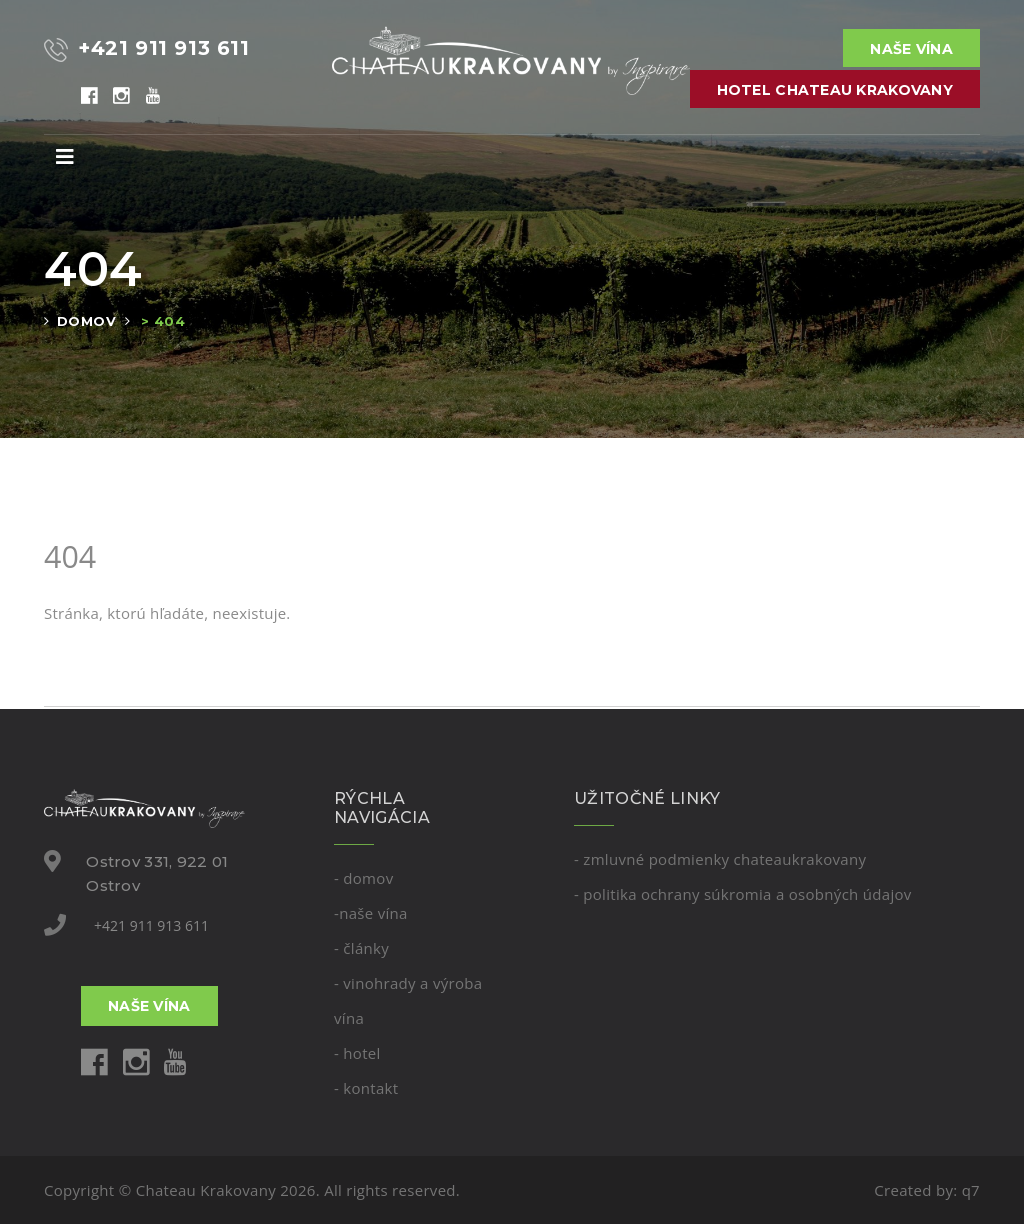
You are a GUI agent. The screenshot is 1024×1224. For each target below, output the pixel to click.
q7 (971, 1190)
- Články (361, 948)
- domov (363, 878)
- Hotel (357, 1053)
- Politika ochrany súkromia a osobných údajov (743, 894)
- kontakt (366, 1088)
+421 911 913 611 (151, 925)
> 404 (163, 321)
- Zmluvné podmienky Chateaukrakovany (720, 859)
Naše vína (911, 49)
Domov (86, 321)
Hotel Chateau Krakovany (835, 90)
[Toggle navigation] (65, 157)
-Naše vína (371, 913)
